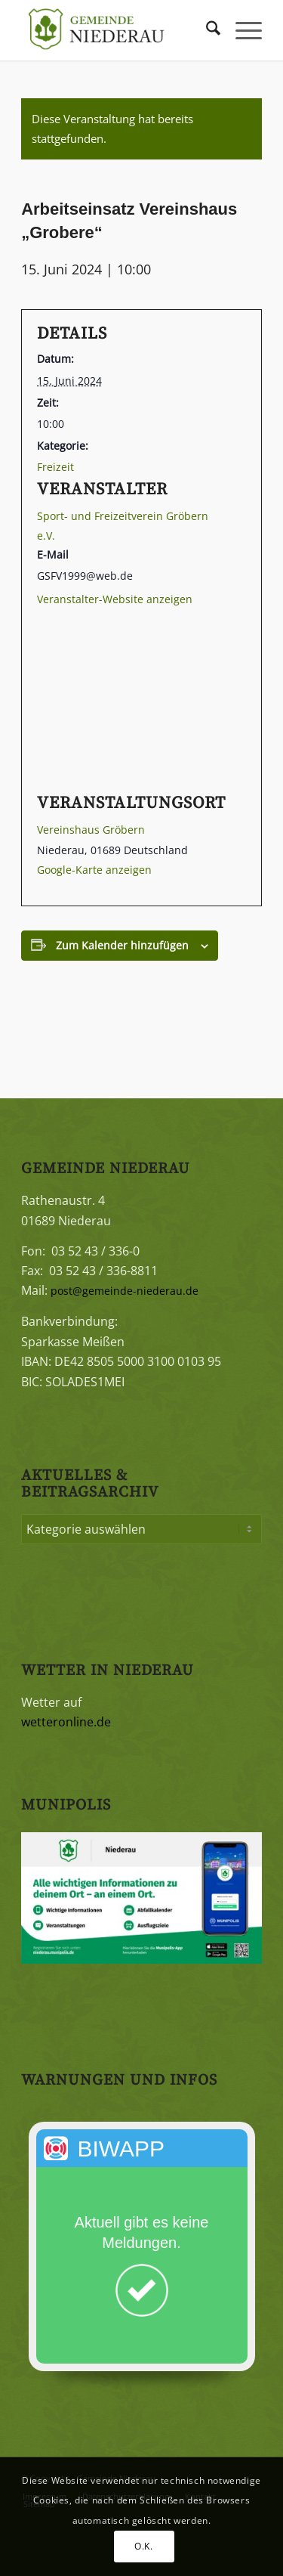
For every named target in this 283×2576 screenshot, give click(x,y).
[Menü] (241, 30)
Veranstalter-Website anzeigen (114, 599)
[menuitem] (205, 30)
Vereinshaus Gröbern (91, 829)
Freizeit (55, 467)
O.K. (143, 2546)
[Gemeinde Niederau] (117, 30)
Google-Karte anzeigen (94, 869)
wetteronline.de (66, 1722)
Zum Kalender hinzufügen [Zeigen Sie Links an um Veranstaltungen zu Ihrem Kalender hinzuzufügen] (122, 945)
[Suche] (205, 30)
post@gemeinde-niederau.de (124, 1290)
